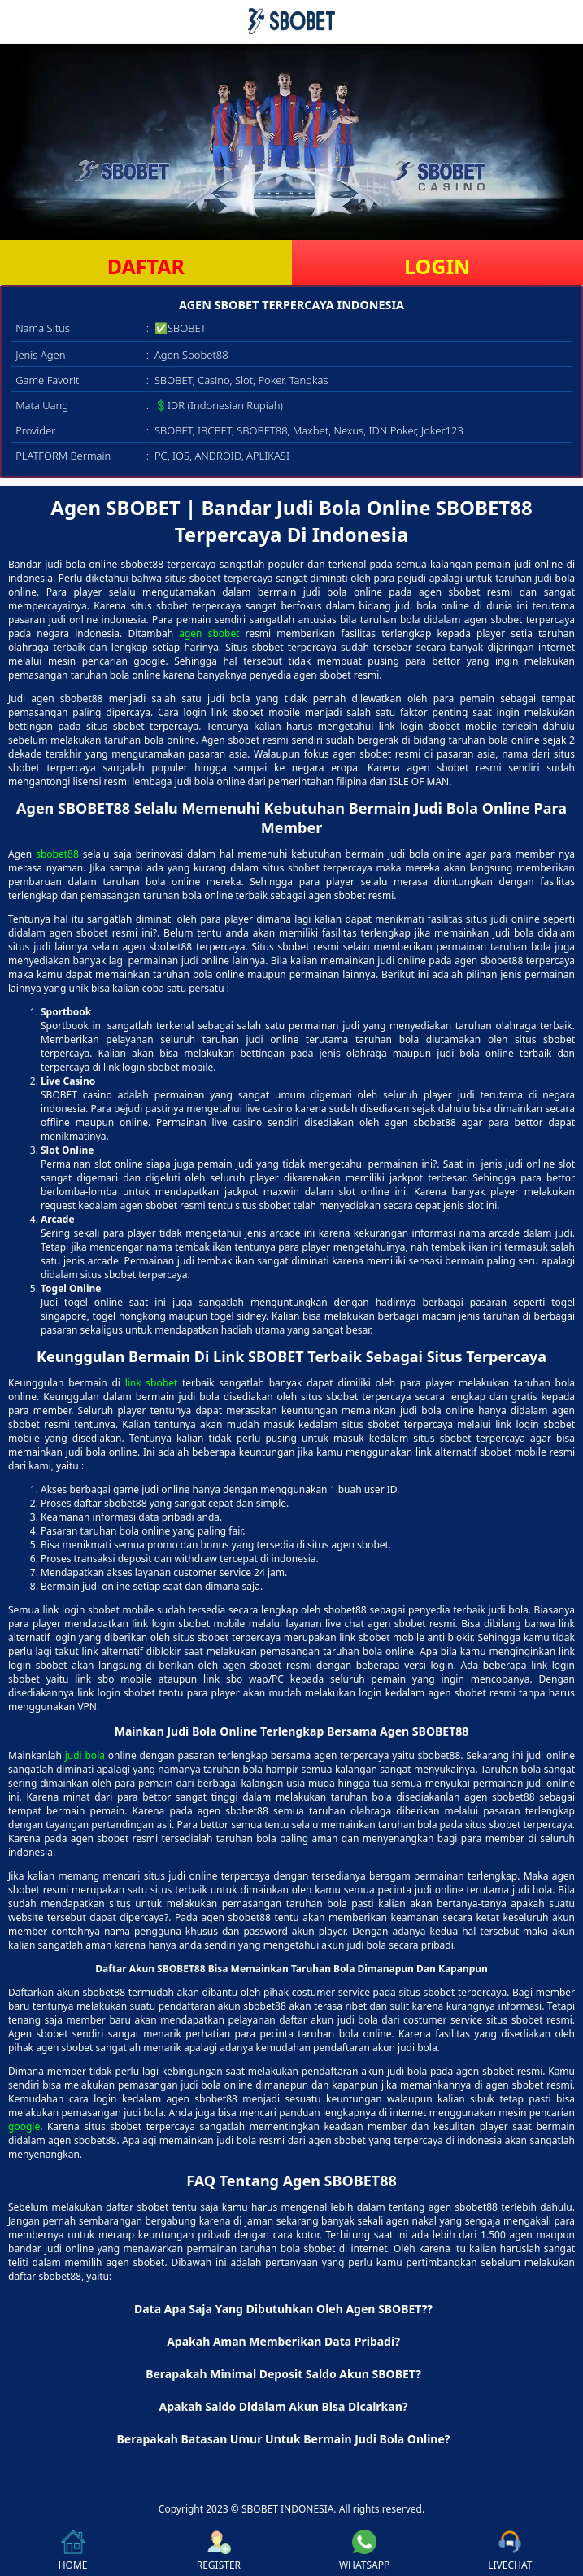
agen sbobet (209, 633)
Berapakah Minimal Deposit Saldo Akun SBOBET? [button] (283, 2374)
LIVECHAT (510, 2551)
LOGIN (437, 266)
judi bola (85, 1755)
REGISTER (219, 2551)
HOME (73, 2551)
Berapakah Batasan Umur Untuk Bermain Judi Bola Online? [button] (283, 2439)
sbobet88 (57, 854)
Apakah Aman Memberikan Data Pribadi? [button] (283, 2341)
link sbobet (151, 1383)
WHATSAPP (364, 2551)
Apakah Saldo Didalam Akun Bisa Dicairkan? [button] (283, 2406)
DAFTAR (146, 266)
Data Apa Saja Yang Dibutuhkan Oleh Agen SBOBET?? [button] (283, 2308)
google (24, 2126)
